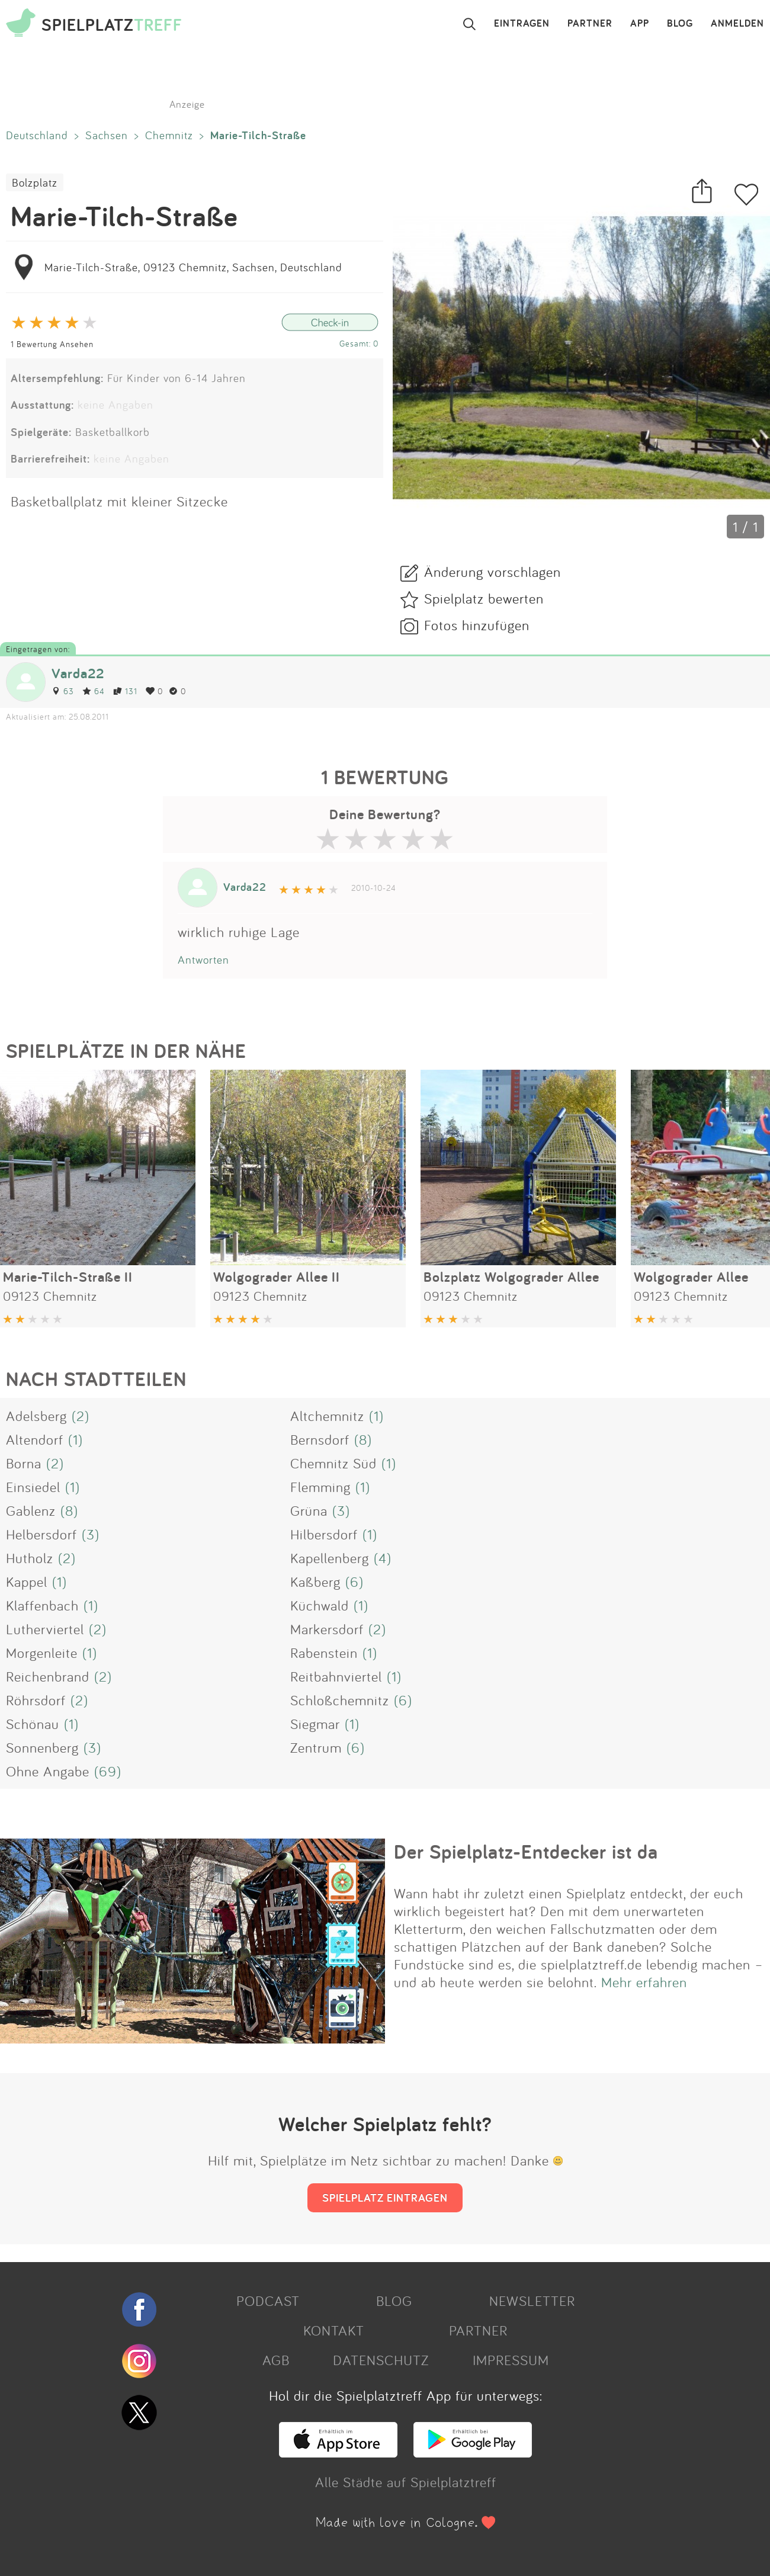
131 (125, 691)
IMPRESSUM (511, 2360)
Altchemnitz (327, 1416)
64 (93, 691)
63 (63, 691)
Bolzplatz (34, 182)
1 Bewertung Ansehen (52, 343)
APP (639, 23)
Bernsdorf (319, 1439)
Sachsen (106, 135)
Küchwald (319, 1605)
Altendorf (34, 1439)
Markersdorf (327, 1629)
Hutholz (29, 1558)
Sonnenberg (42, 1747)
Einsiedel (33, 1487)
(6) (354, 1581)
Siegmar (315, 1724)
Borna (23, 1463)
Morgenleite (42, 1652)
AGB (276, 2360)
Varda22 (78, 673)
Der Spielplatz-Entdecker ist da (526, 1852)
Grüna (309, 1510)
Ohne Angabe (47, 1771)
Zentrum (316, 1747)
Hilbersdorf (324, 1534)
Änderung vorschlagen (492, 571)
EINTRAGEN (522, 23)
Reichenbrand (47, 1676)
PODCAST (268, 2300)
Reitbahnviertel (336, 1676)
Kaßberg (315, 1581)
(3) (341, 1510)
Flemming (320, 1487)
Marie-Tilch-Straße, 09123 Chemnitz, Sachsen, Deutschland (193, 267)
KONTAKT (333, 2330)
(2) (80, 1416)
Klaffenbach (42, 1605)
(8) (363, 1439)
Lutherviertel (45, 1629)
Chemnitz (169, 135)
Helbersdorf (41, 1534)
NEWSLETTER (532, 2300)
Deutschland (37, 135)
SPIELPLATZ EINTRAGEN (385, 2197)
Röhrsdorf (36, 1700)
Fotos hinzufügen (477, 625)
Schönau (32, 1724)
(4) (383, 1558)
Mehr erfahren (644, 1982)
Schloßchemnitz (339, 1700)
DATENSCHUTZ (381, 2360)
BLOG (680, 23)
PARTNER (589, 23)
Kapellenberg (329, 1558)
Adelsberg (36, 1416)
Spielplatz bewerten (484, 598)
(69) (107, 1771)
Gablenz (31, 1510)
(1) (376, 1416)
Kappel (26, 1581)
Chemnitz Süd (333, 1463)
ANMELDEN (737, 23)
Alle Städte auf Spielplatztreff (405, 2482)
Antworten (203, 959)
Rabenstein (324, 1652)
